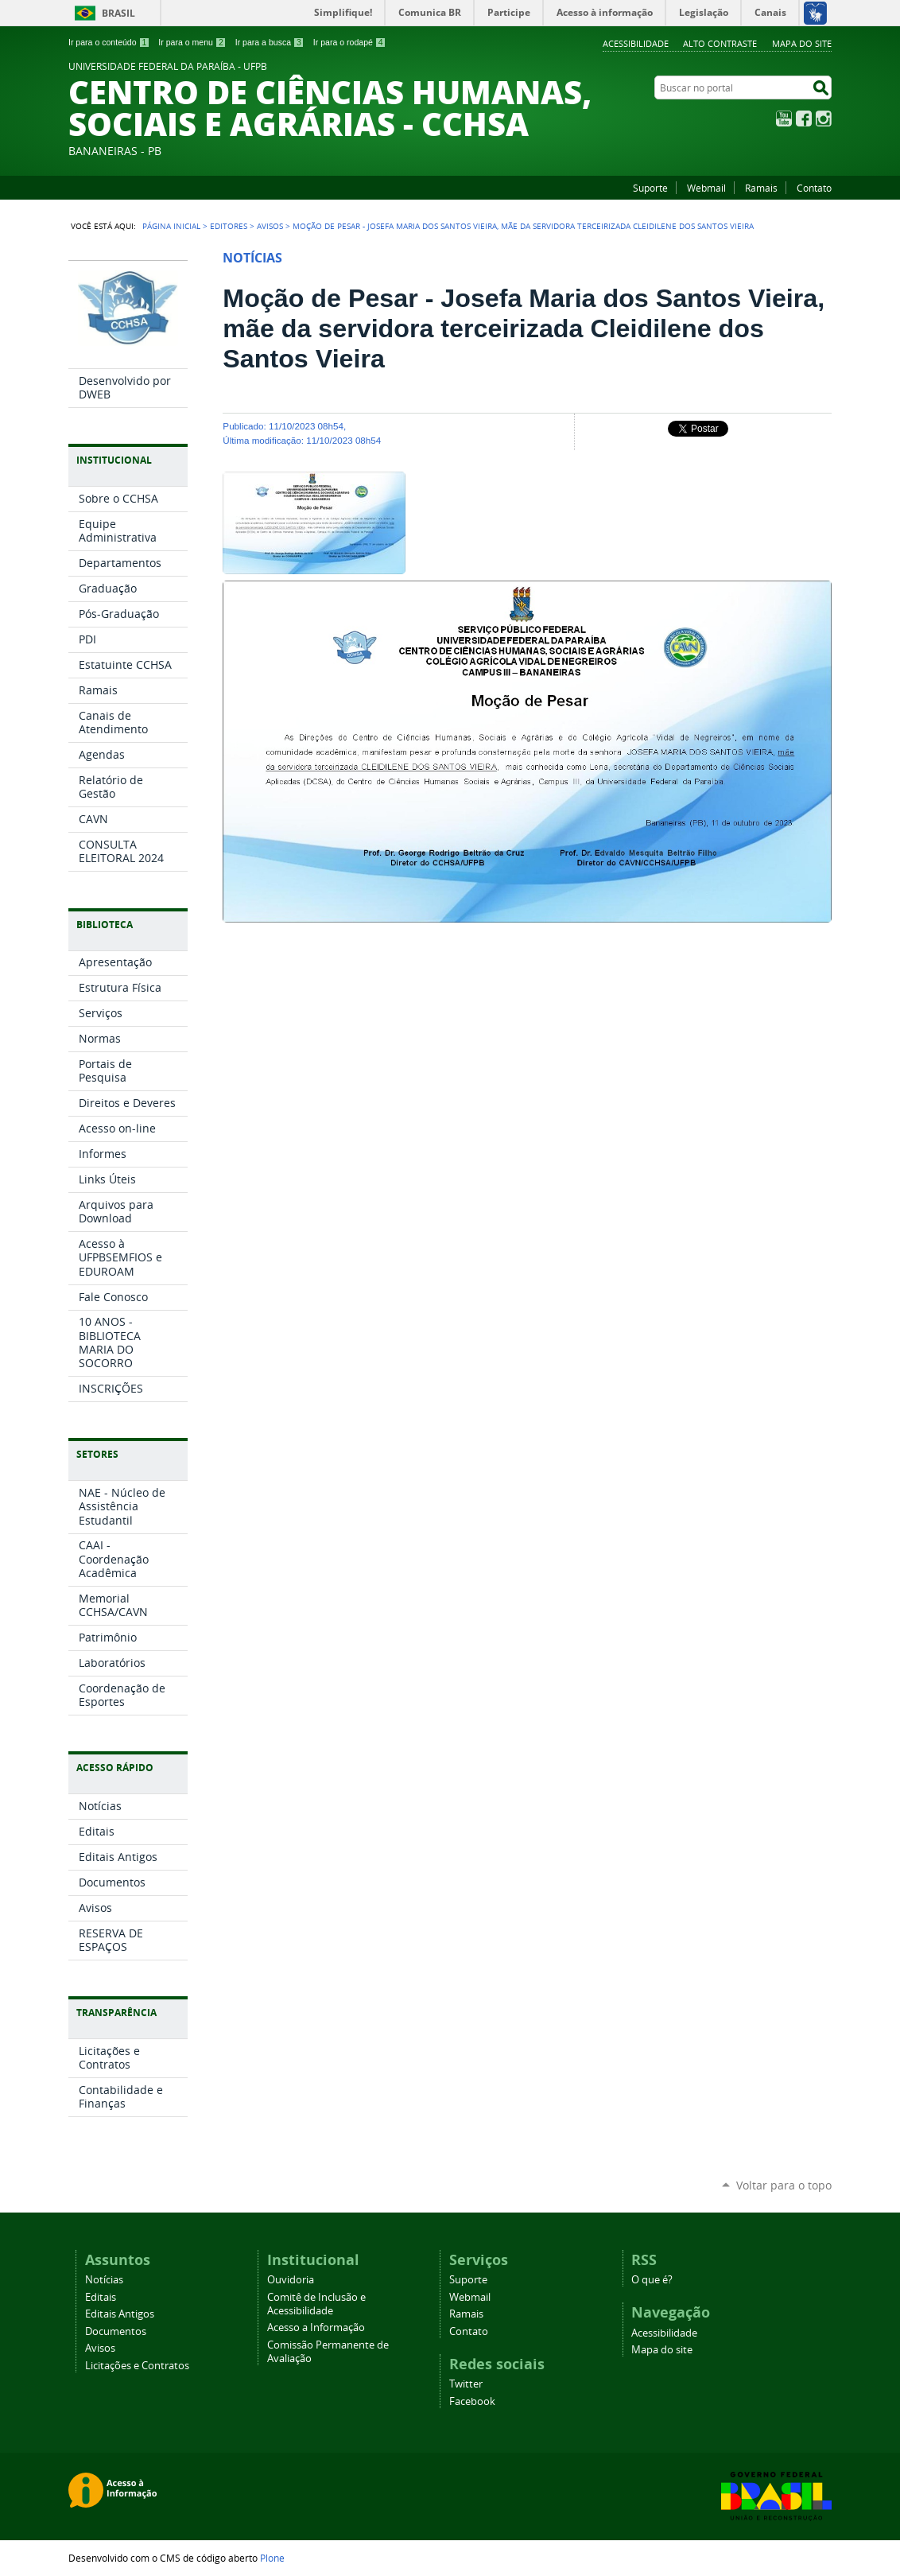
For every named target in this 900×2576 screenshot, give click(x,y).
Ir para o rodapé (349, 42)
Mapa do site (802, 43)
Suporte (650, 187)
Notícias (104, 2280)
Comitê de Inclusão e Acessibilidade (316, 2304)
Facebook (804, 118)
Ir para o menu (192, 42)
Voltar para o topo (784, 2185)
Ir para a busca (270, 42)
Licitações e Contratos (137, 2365)
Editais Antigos (119, 2314)
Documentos (115, 2331)
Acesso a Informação (316, 2327)
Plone (272, 2557)
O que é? (652, 2280)
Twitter (466, 2384)
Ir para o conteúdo (108, 42)
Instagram (824, 118)
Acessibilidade (636, 43)
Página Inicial (171, 225)
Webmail (706, 187)
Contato (814, 187)
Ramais (761, 187)
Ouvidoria (290, 2280)
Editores (228, 225)
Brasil (118, 13)
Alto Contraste (720, 43)
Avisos (270, 225)
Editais (100, 2297)
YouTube (784, 118)
